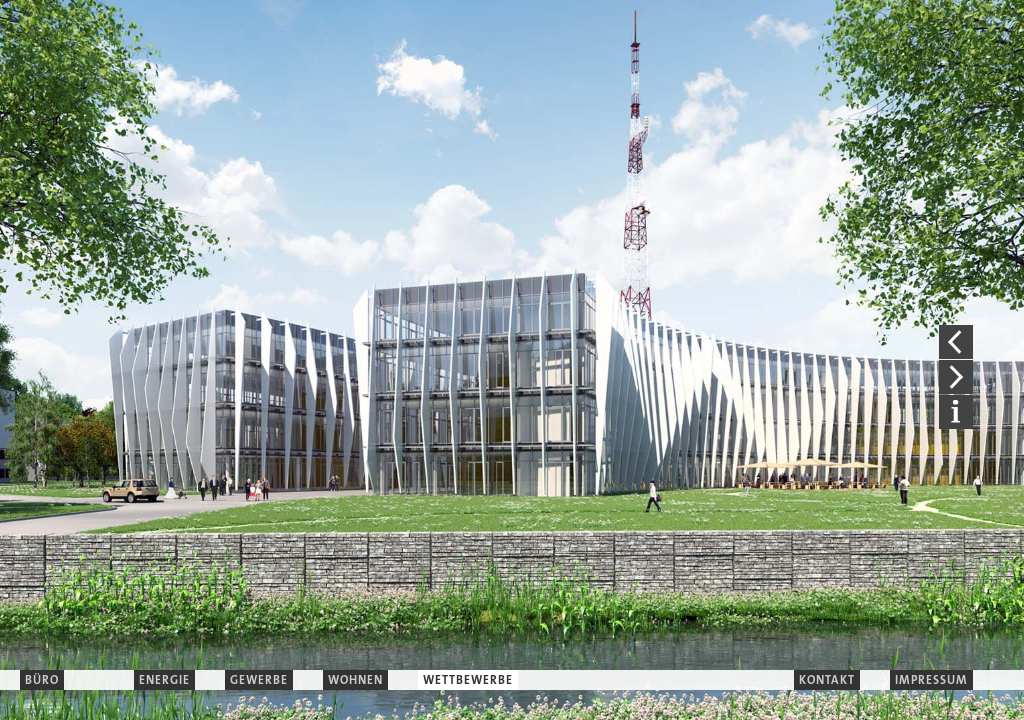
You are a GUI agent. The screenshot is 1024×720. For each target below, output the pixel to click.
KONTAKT (827, 680)
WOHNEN (355, 680)
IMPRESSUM (931, 680)
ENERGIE (164, 680)
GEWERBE (259, 680)
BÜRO (42, 680)
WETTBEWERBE (468, 680)
